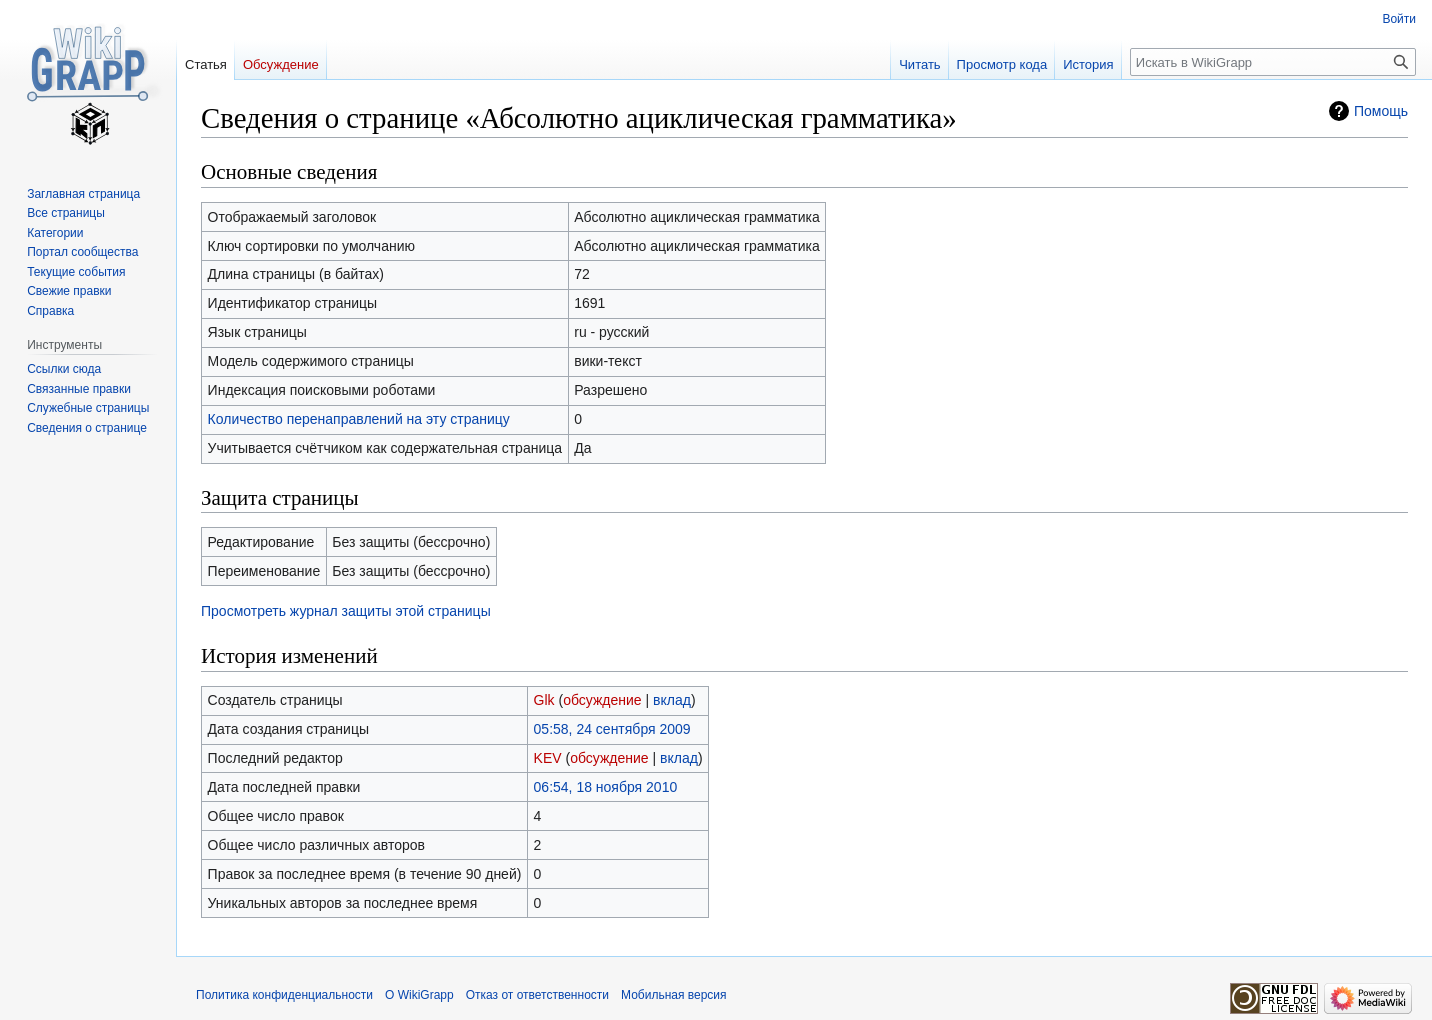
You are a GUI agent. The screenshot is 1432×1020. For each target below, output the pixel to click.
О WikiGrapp (419, 995)
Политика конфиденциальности (284, 995)
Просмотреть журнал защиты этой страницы (346, 611)
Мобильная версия (674, 995)
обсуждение (602, 700)
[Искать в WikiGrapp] (1273, 62)
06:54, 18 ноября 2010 (606, 787)
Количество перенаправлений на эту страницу (359, 419)
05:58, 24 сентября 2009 (612, 729)
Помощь (1381, 111)
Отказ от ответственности (537, 995)
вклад (672, 700)
